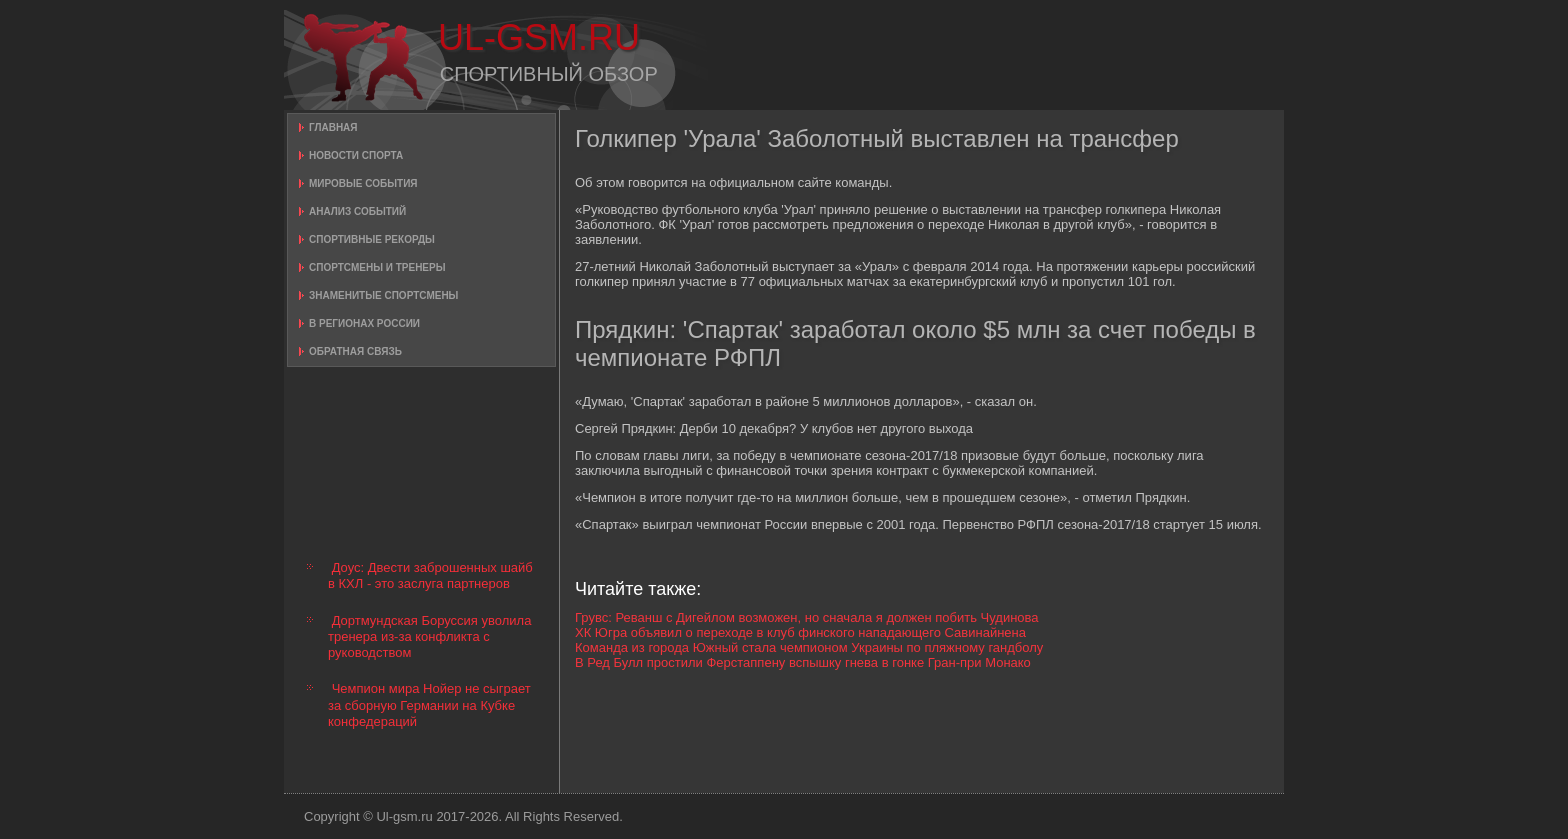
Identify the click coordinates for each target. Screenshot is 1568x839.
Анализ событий (357, 211)
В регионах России (364, 323)
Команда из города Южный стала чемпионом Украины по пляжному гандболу (809, 647)
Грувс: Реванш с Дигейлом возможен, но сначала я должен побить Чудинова (807, 617)
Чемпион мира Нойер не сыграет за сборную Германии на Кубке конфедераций (429, 705)
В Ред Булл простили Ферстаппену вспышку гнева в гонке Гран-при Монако (803, 662)
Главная (333, 127)
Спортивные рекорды (372, 239)
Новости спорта (356, 155)
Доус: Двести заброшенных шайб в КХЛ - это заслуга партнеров (430, 575)
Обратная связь (355, 351)
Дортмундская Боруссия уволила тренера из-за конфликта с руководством (429, 637)
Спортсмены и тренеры (377, 267)
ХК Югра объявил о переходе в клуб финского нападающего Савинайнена (800, 632)
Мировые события (363, 183)
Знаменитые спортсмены (383, 295)
